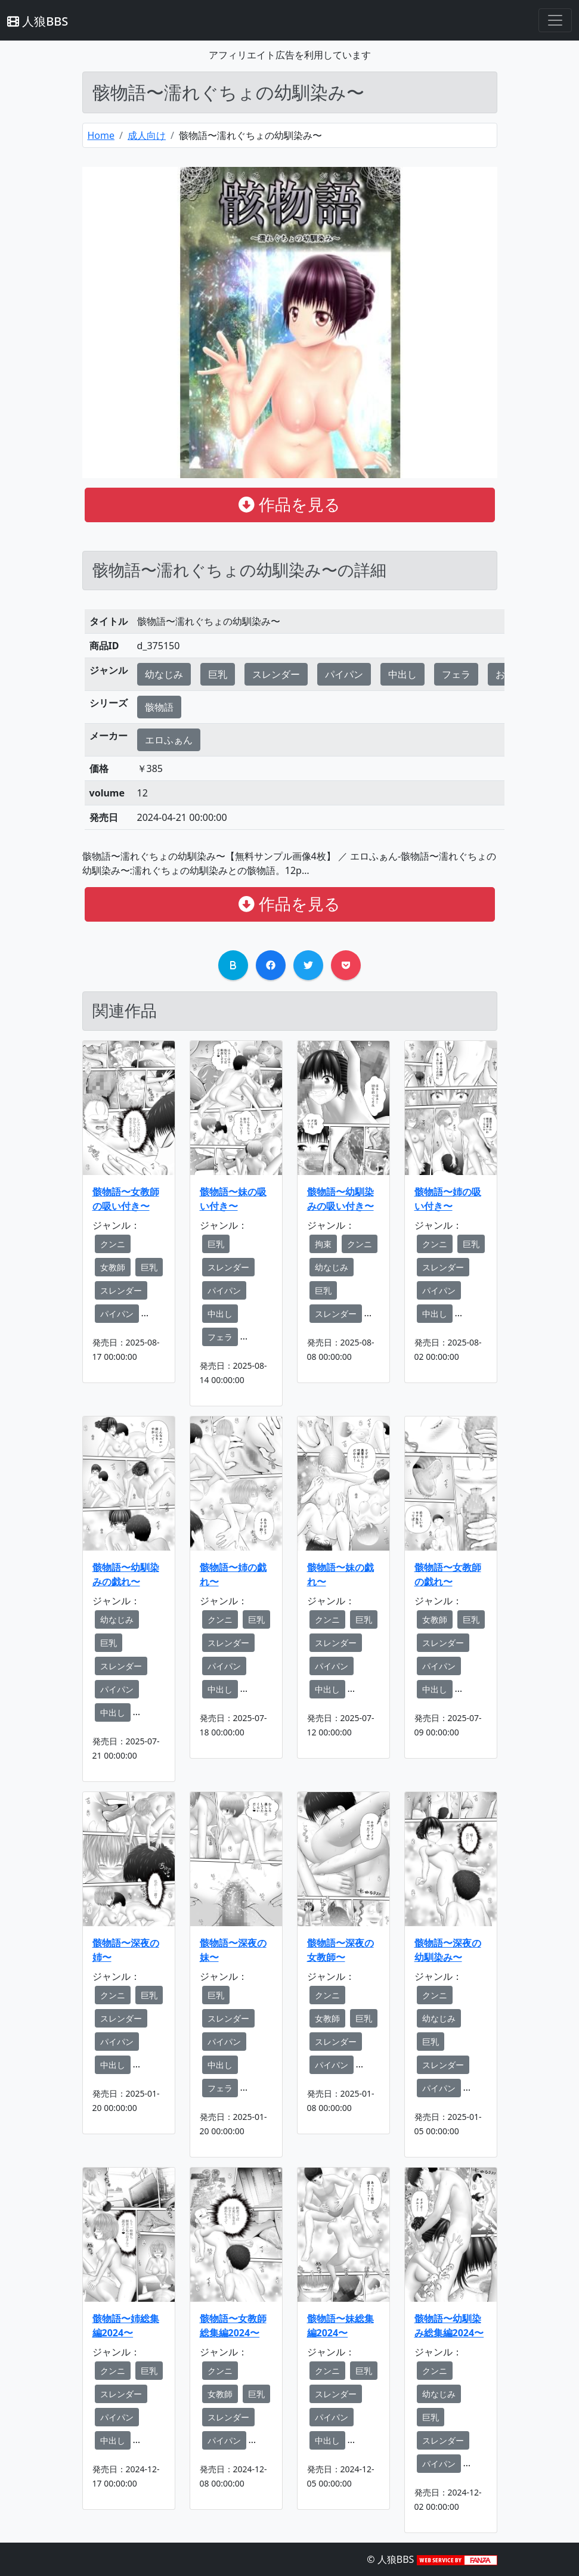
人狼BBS (37, 21)
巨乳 (217, 674)
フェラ (456, 674)
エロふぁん (169, 739)
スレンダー (276, 674)
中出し (402, 674)
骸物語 (159, 707)
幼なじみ (164, 674)
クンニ (112, 1244)
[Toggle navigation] (555, 20)
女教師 (112, 1267)
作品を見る (289, 504)
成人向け (147, 135)
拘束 (323, 1244)
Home (101, 135)
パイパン (344, 674)
